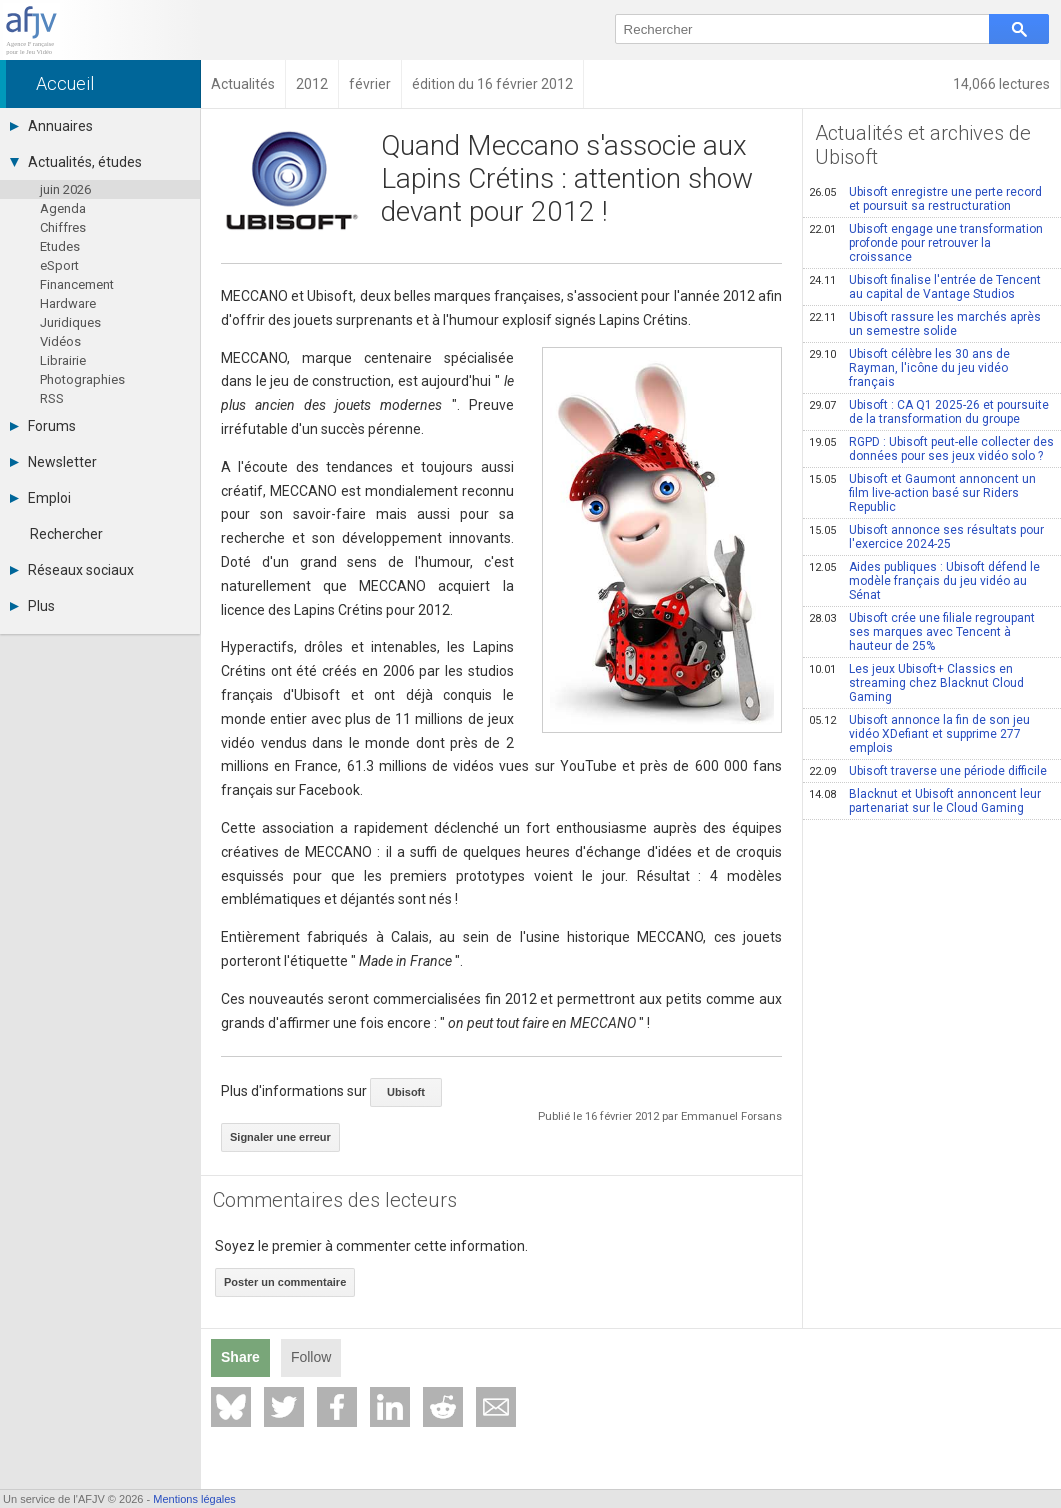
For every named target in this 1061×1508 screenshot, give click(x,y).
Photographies (82, 379)
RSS (52, 398)
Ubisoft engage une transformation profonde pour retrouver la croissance (926, 243)
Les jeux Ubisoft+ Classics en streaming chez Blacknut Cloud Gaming (916, 683)
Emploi (40, 498)
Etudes (60, 246)
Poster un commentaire (285, 1282)
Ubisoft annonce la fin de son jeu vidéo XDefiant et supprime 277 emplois (919, 734)
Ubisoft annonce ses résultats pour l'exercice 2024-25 (926, 537)
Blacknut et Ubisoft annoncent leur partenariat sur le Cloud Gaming (925, 801)
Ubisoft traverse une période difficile (928, 771)
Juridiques (70, 322)
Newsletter (53, 462)
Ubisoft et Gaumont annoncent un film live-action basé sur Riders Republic (922, 493)
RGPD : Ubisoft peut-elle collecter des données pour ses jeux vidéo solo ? (931, 449)
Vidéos (60, 341)
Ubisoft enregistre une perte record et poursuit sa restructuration (925, 199)
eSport (59, 265)
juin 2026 (65, 189)
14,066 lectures (1001, 84)
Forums (43, 426)
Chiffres (63, 227)
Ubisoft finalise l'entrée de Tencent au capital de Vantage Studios (925, 287)
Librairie (63, 360)
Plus (32, 606)
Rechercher (66, 534)
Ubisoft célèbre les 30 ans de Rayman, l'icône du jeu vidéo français (909, 368)
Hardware (68, 303)
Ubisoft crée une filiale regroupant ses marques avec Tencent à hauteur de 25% (922, 632)
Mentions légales (194, 1499)
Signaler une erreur (280, 1137)
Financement (77, 284)
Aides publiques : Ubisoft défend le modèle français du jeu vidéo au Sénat (924, 581)
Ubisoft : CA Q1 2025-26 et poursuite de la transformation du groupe (929, 412)
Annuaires (51, 126)
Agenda (63, 208)
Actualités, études (76, 162)
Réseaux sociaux (72, 570)
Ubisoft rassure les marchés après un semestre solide (925, 324)
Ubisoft (406, 1092)
